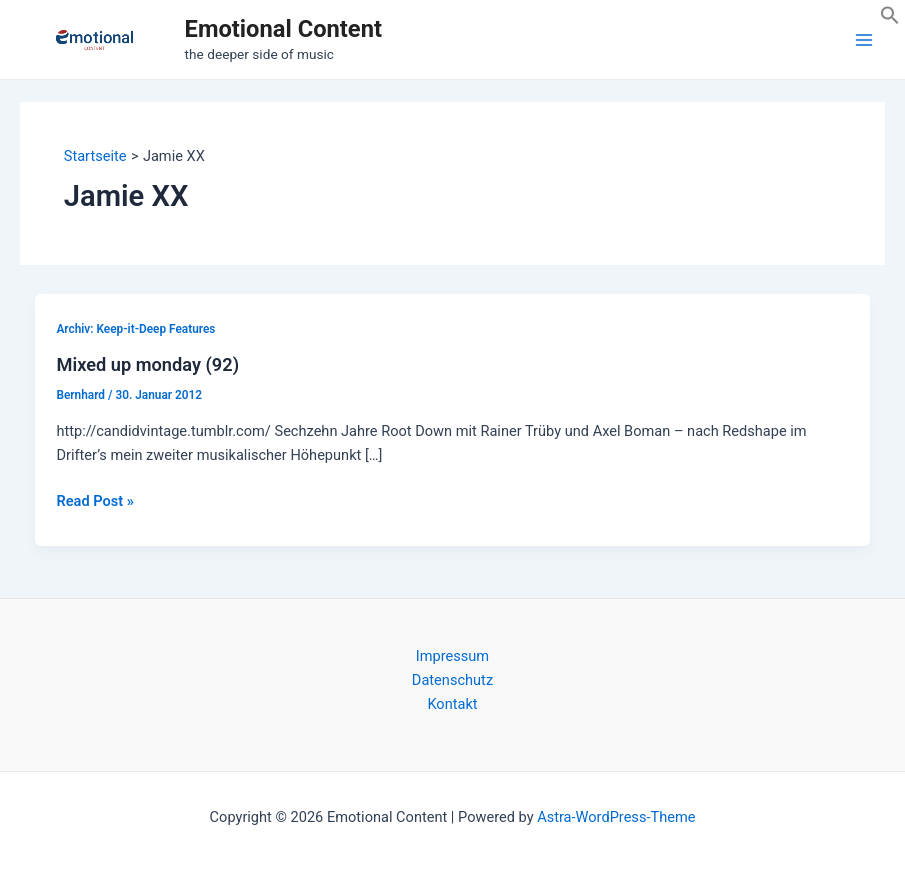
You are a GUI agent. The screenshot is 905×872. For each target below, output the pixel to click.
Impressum (452, 656)
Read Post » (94, 501)
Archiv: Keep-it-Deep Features (135, 329)
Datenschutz (452, 680)
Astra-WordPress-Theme (616, 817)
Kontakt (452, 704)
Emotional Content (283, 29)
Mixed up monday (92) (147, 364)
